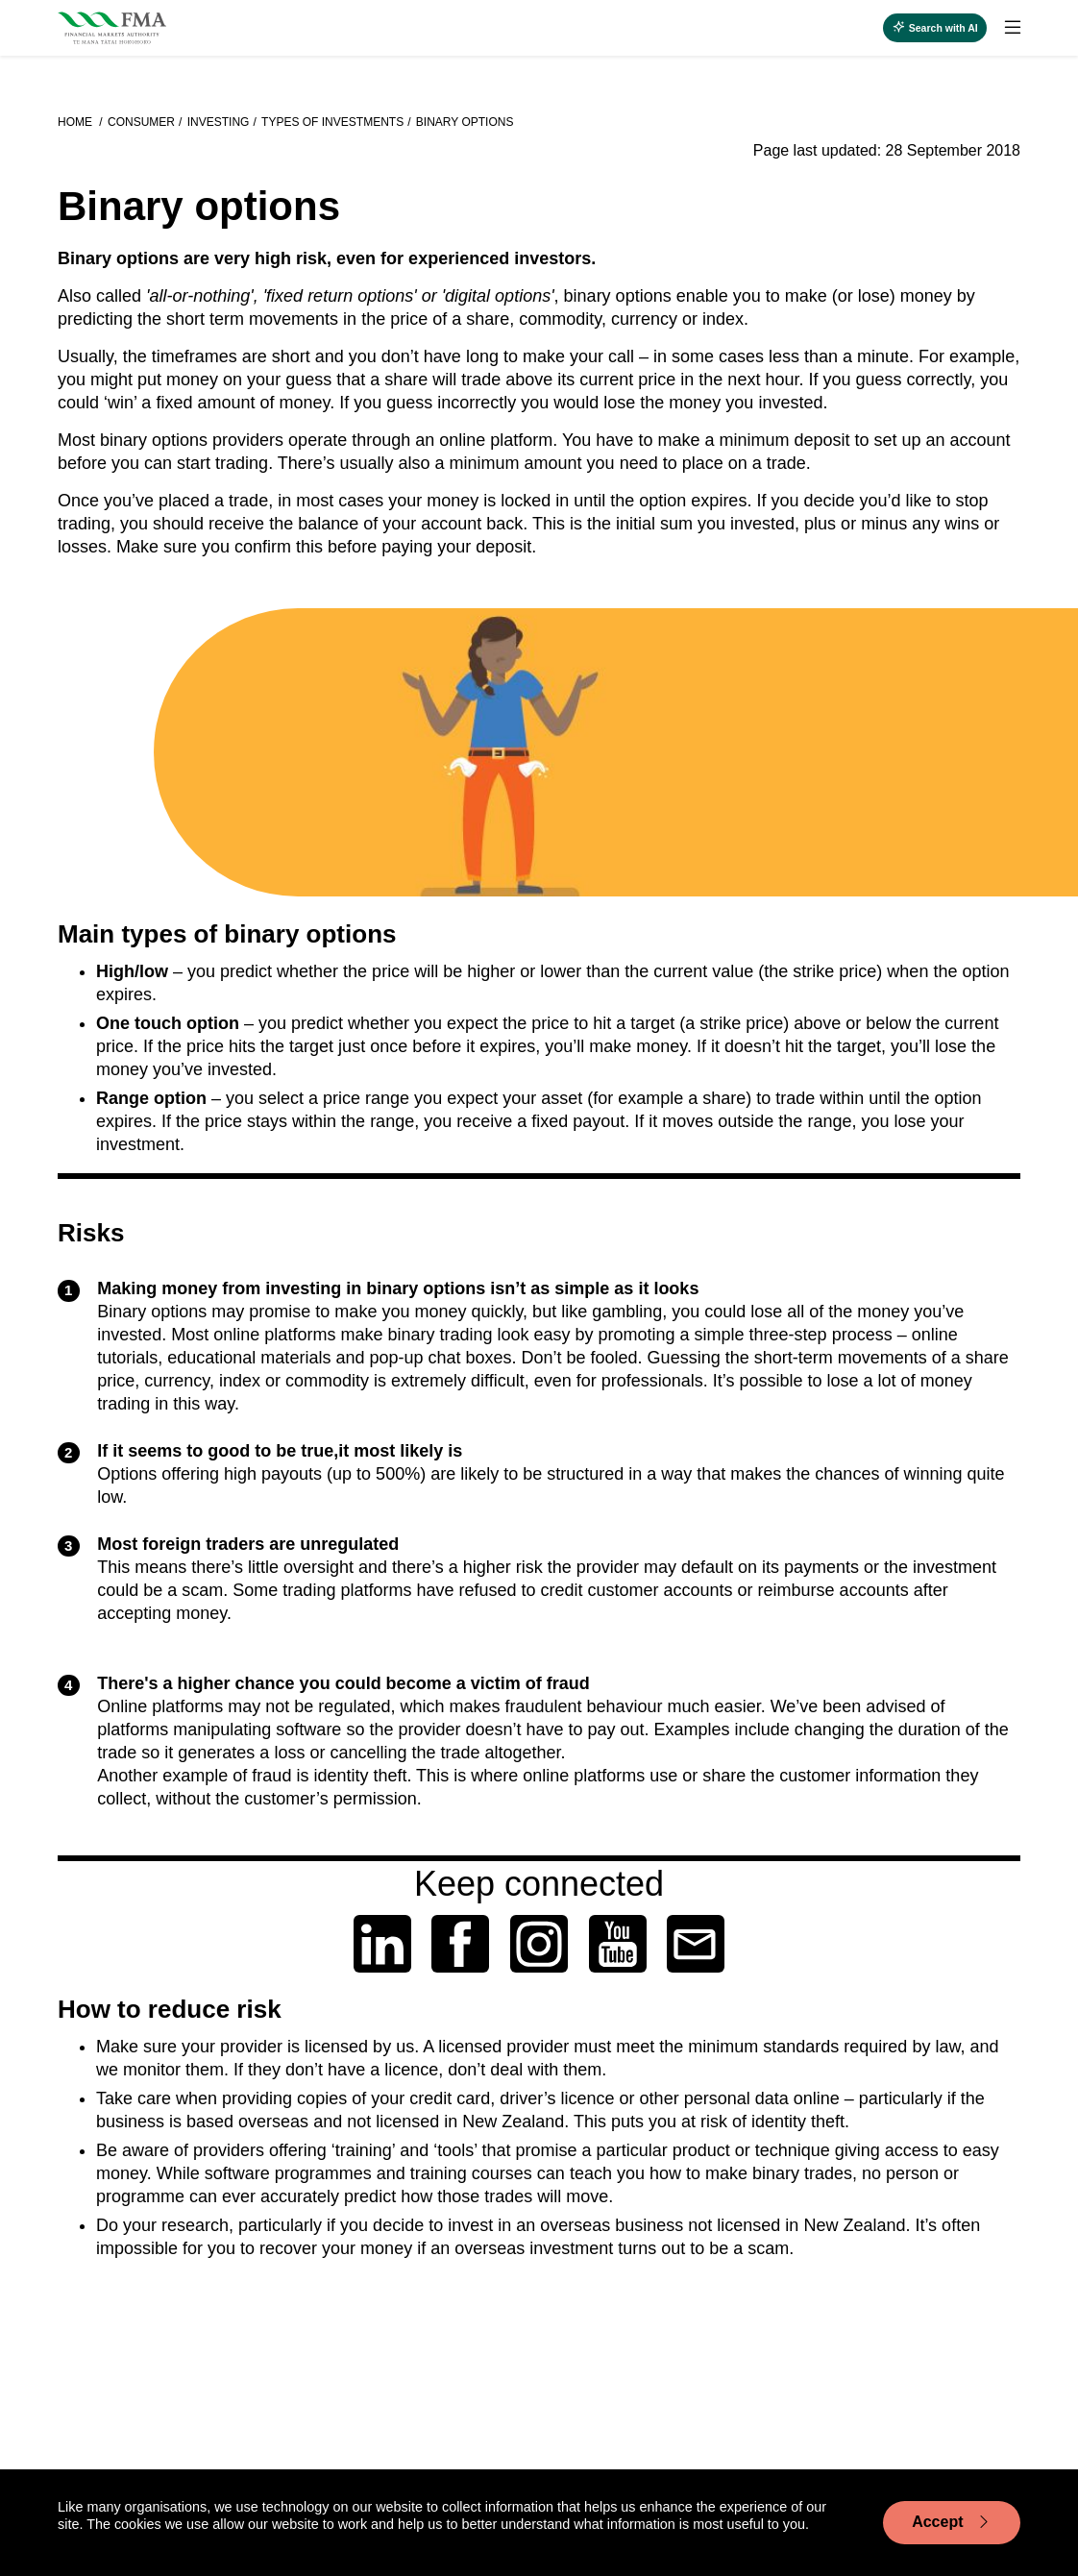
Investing (218, 122)
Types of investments (332, 122)
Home (76, 122)
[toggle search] (935, 27)
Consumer (141, 122)
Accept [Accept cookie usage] (952, 2522)
